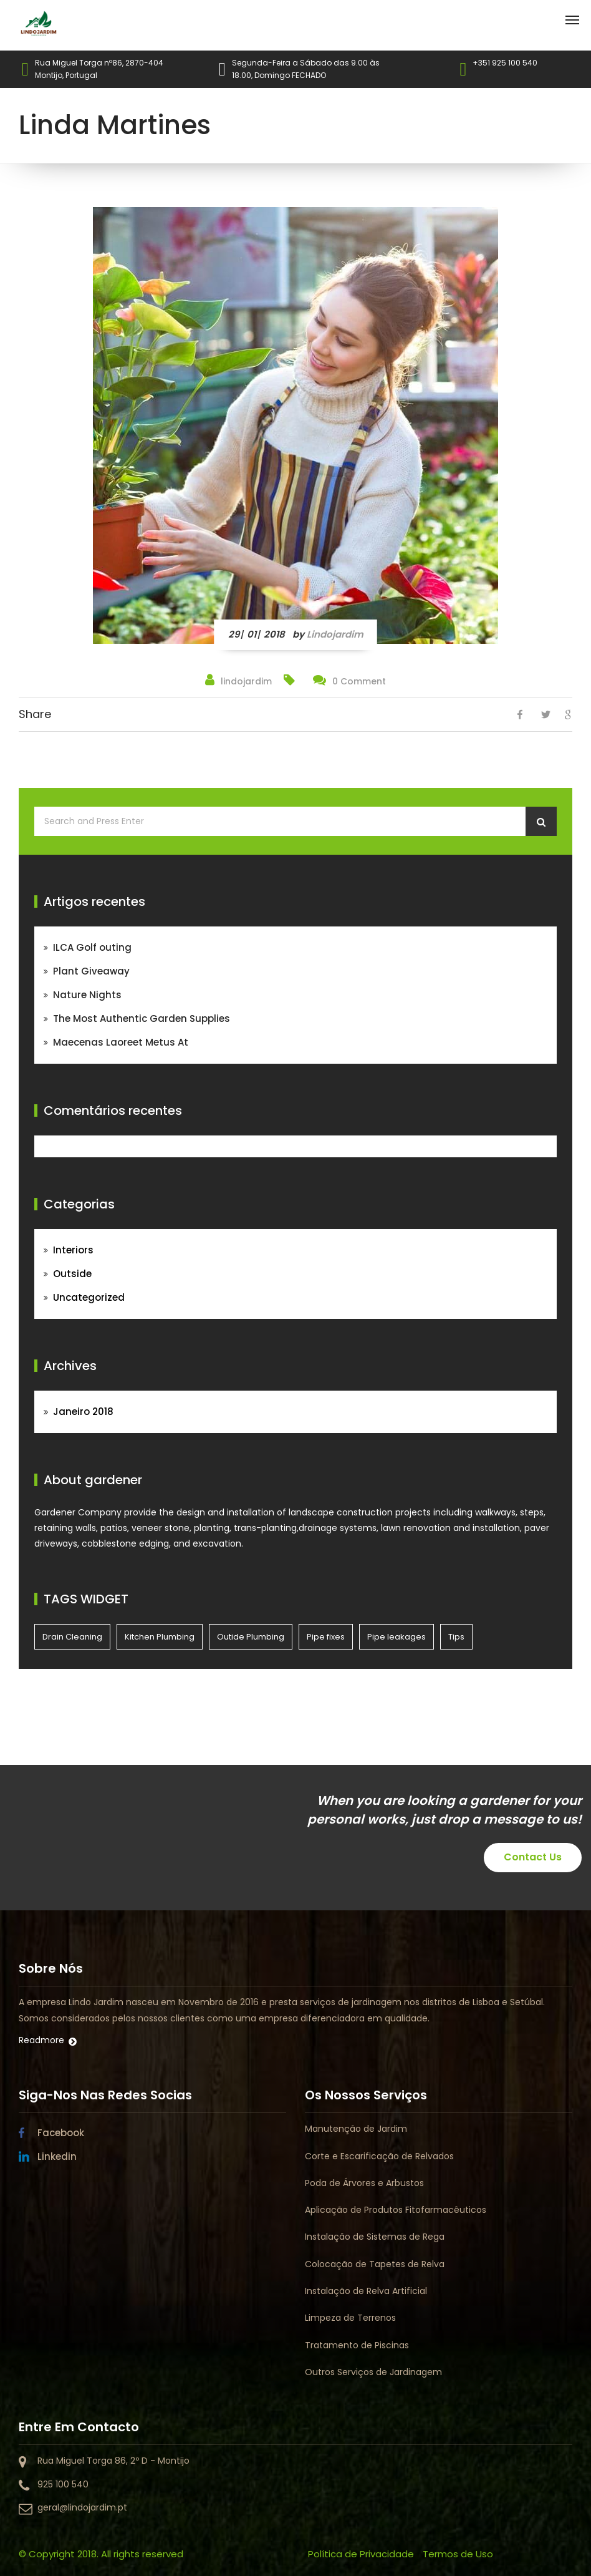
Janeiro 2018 (83, 1411)
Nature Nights (87, 994)
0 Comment (359, 681)
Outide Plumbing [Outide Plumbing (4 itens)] (250, 1637)
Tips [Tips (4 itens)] (456, 1637)
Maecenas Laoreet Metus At (120, 1042)
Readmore (41, 2040)
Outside (72, 1273)
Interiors (73, 1249)
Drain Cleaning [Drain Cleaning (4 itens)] (72, 1637)
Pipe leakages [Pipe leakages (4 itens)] (396, 1637)
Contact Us (533, 1857)
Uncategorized (89, 1297)
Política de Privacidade (361, 2553)
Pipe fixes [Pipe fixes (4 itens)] (326, 1637)
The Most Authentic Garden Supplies (141, 1018)
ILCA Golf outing (92, 947)
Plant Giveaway (91, 971)
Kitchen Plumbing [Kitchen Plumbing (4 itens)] (160, 1637)
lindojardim (335, 634)
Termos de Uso (458, 2553)
